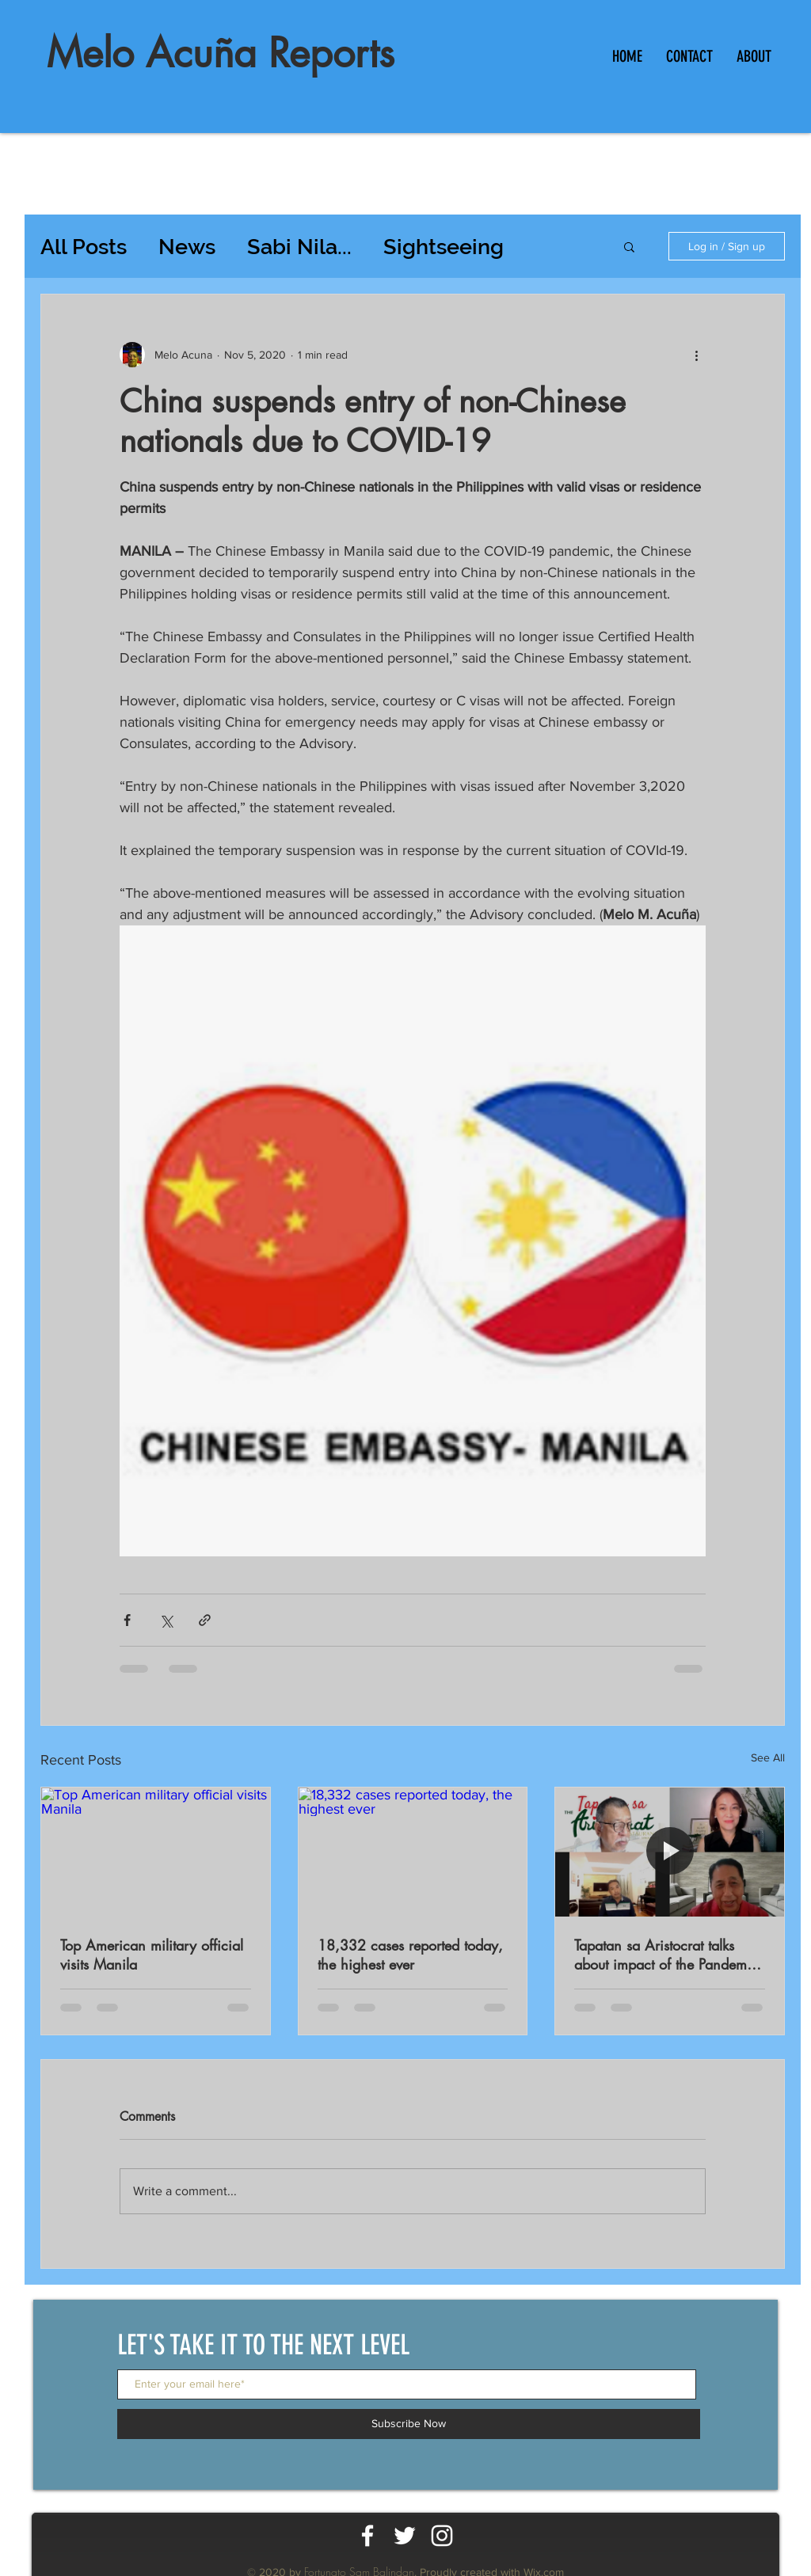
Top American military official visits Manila (151, 1955)
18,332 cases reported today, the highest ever (410, 1955)
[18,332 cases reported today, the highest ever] (413, 1852)
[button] (629, 246)
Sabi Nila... (299, 246)
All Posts (83, 246)
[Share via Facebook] (127, 1620)
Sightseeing (443, 246)
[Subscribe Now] (408, 2424)
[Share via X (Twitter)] (165, 1620)
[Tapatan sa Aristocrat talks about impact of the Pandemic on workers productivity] (669, 1852)
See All (768, 1757)
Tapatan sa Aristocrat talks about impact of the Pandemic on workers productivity (666, 1955)
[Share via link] (204, 1620)
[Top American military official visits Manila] (155, 1852)
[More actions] (696, 354)
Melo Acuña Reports (220, 53)
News (186, 246)
